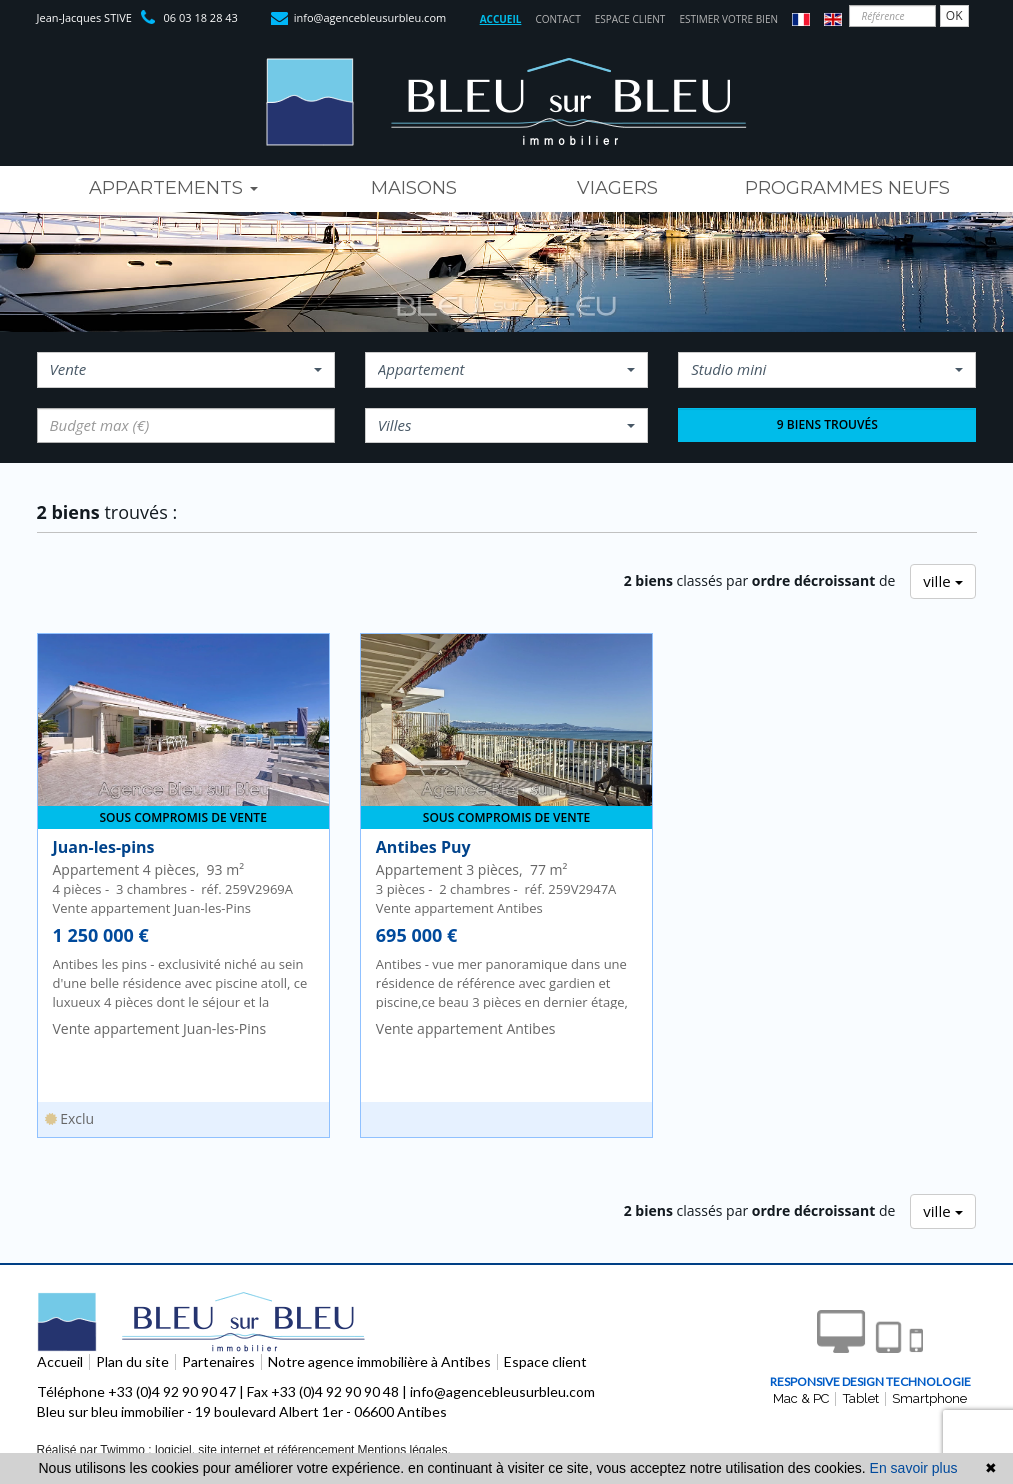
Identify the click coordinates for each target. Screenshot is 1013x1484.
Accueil (501, 19)
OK (954, 15)
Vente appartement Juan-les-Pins (160, 1028)
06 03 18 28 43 (201, 17)
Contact (557, 19)
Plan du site (132, 1361)
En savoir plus (914, 1468)
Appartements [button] (173, 188)
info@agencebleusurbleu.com (370, 17)
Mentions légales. (403, 1450)
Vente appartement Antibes (466, 1028)
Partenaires (218, 1361)
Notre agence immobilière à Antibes (379, 1361)
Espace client (630, 19)
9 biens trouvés (827, 424)
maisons (414, 188)
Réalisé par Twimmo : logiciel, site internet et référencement (196, 1450)
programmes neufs (847, 188)
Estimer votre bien (728, 19)
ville (942, 581)
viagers (617, 188)
